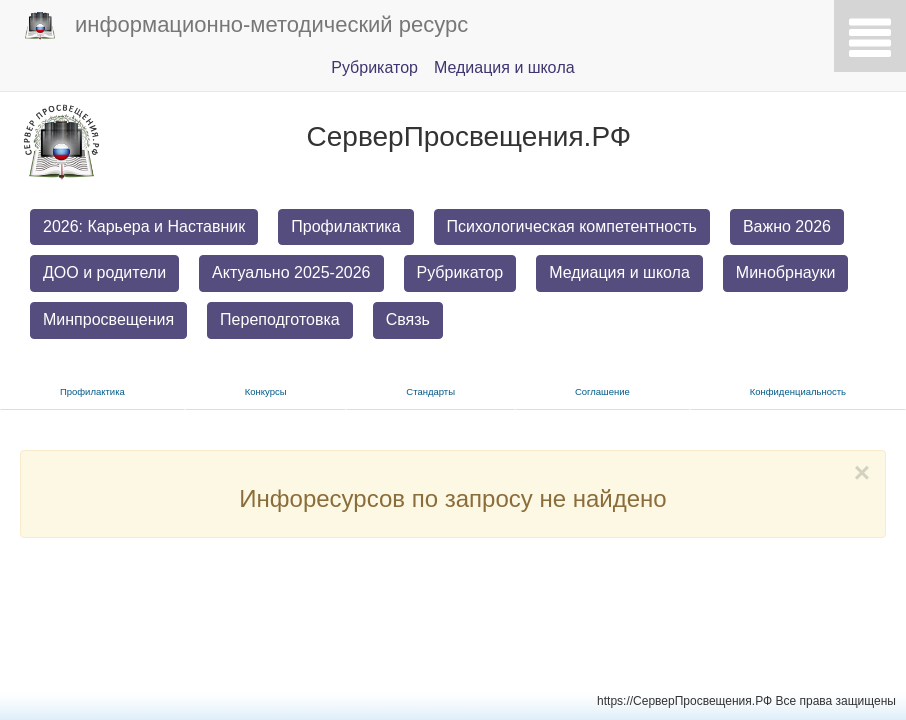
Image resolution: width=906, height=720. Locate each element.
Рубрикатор (460, 272)
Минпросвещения (108, 319)
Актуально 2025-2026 (291, 272)
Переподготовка (280, 319)
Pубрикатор (374, 67)
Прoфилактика (92, 391)
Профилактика (345, 226)
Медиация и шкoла (504, 67)
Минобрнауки (786, 272)
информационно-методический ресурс (246, 26)
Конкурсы (266, 391)
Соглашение (602, 391)
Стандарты (430, 391)
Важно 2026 (787, 226)
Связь (408, 319)
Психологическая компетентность (572, 226)
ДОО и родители (104, 272)
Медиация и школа (619, 272)
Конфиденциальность (798, 391)
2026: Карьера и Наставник (144, 226)
